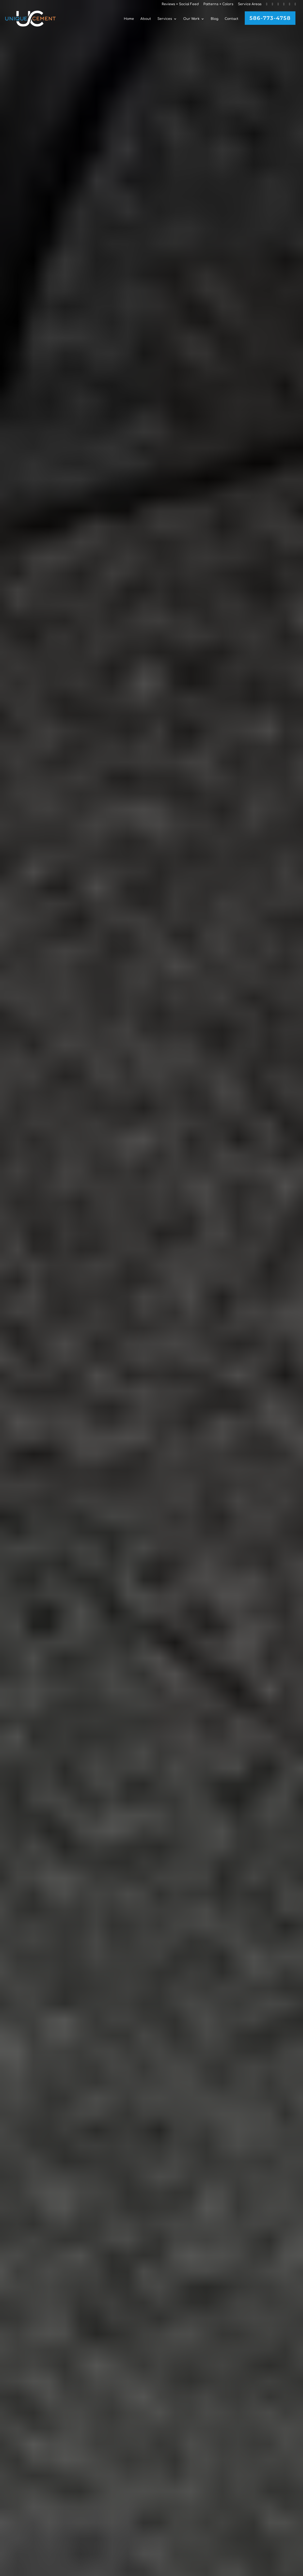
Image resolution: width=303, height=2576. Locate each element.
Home (129, 19)
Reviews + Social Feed (180, 4)
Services (164, 19)
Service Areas (250, 4)
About (145, 19)
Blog (214, 19)
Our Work (191, 19)
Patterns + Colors (218, 4)
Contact (231, 19)
